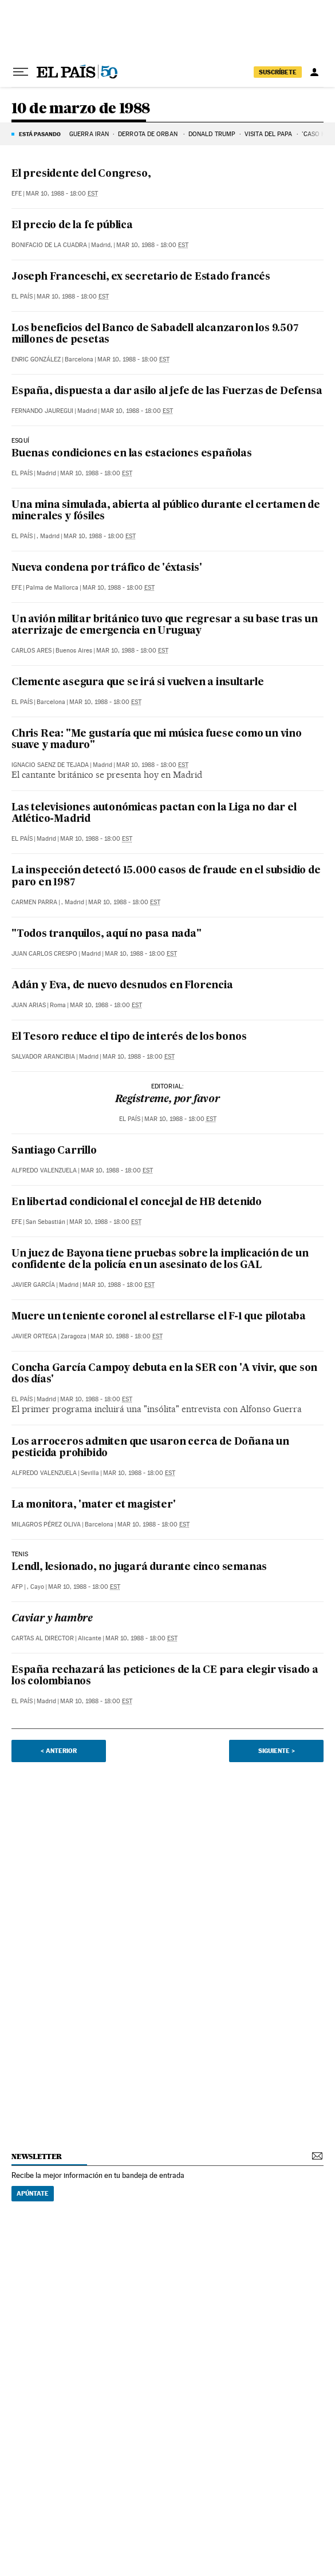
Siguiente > (276, 1751)
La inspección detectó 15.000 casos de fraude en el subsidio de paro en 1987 (166, 876)
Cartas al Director (42, 1638)
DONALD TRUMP (211, 134)
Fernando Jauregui (42, 411)
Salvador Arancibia (43, 1056)
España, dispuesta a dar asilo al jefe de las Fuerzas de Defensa (166, 391)
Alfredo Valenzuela (44, 1170)
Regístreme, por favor (167, 1099)
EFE (16, 193)
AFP (17, 1587)
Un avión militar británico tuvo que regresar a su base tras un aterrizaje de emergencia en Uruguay (164, 625)
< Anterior (59, 1751)
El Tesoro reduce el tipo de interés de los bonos (128, 1037)
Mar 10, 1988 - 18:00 (62, 193)
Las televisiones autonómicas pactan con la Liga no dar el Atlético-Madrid (154, 813)
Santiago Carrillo (54, 1151)
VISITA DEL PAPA (269, 134)
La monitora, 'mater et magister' (93, 1505)
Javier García (33, 1285)
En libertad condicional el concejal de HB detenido (136, 1202)
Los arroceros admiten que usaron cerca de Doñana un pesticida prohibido (150, 1447)
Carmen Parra (34, 902)
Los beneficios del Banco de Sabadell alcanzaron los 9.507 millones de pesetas (154, 334)
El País (22, 296)
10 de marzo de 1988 (80, 109)
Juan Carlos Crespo (44, 953)
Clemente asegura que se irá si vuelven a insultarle (137, 682)
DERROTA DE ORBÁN (148, 134)
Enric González (36, 359)
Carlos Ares (31, 650)
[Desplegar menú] (20, 72)
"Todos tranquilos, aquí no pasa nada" (106, 934)
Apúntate (33, 2193)
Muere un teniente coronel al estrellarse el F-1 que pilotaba (158, 1317)
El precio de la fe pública (72, 225)
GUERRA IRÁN (89, 134)
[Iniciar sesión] (314, 72)
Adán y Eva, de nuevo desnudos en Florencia (122, 986)
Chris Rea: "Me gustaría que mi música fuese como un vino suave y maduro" (156, 739)
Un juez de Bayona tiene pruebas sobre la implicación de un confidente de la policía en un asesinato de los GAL (159, 1259)
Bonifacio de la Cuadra (49, 245)
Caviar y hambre (52, 1619)
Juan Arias (28, 1005)
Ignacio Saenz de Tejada (50, 765)
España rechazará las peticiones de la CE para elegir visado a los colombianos (164, 1676)
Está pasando (40, 133)
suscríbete (278, 72)
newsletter (36, 2156)
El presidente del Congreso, (81, 174)
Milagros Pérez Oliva (46, 1524)
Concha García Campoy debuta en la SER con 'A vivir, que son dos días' (164, 1374)
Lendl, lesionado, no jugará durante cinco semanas (139, 1567)
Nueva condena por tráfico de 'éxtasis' (106, 568)
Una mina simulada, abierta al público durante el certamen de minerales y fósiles (165, 511)
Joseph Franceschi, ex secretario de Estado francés (140, 277)
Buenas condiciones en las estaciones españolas (131, 454)
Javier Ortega (34, 1336)
